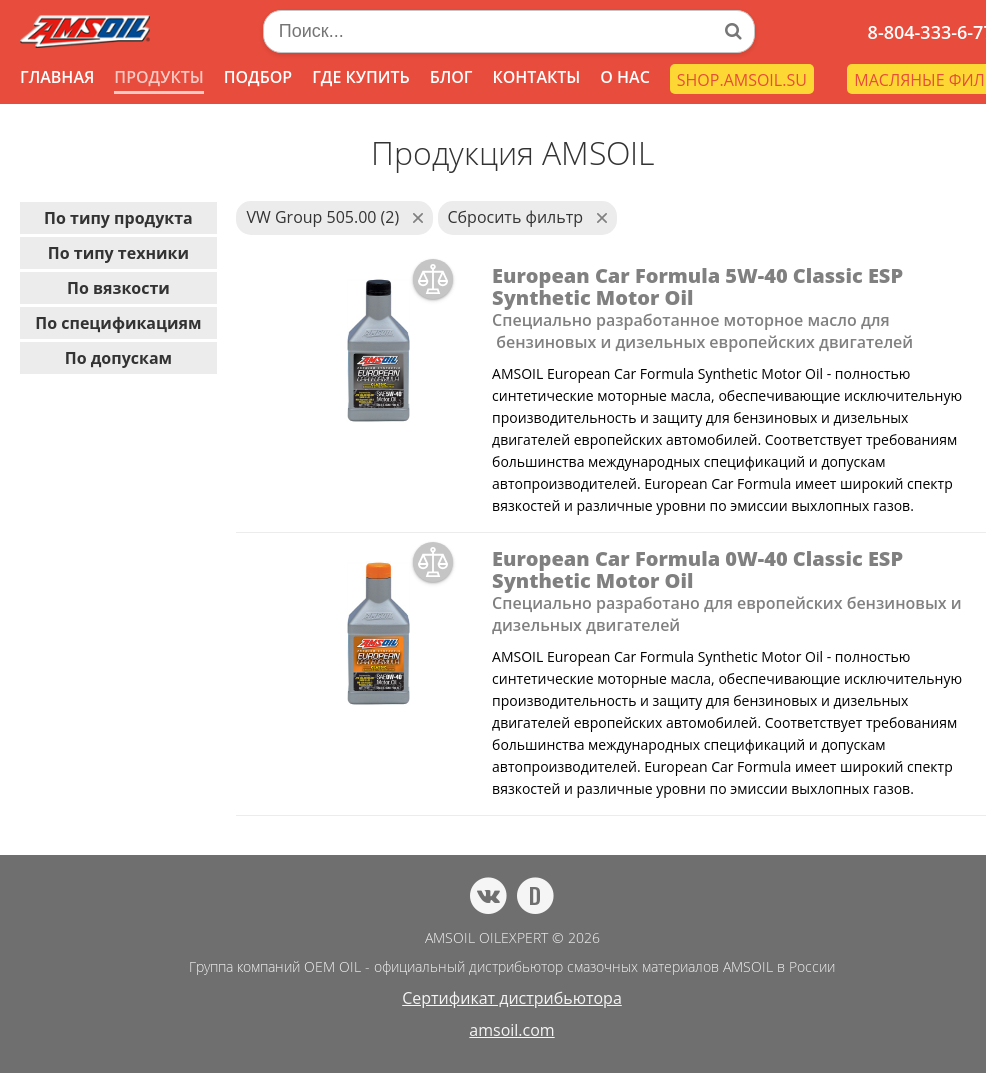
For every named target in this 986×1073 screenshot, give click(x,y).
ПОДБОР (258, 77)
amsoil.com (511, 1030)
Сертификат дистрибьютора (512, 998)
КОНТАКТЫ (536, 77)
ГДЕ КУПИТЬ (361, 77)
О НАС (625, 77)
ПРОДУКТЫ (158, 77)
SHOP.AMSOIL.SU (742, 80)
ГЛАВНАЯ (57, 77)
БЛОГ (451, 77)
